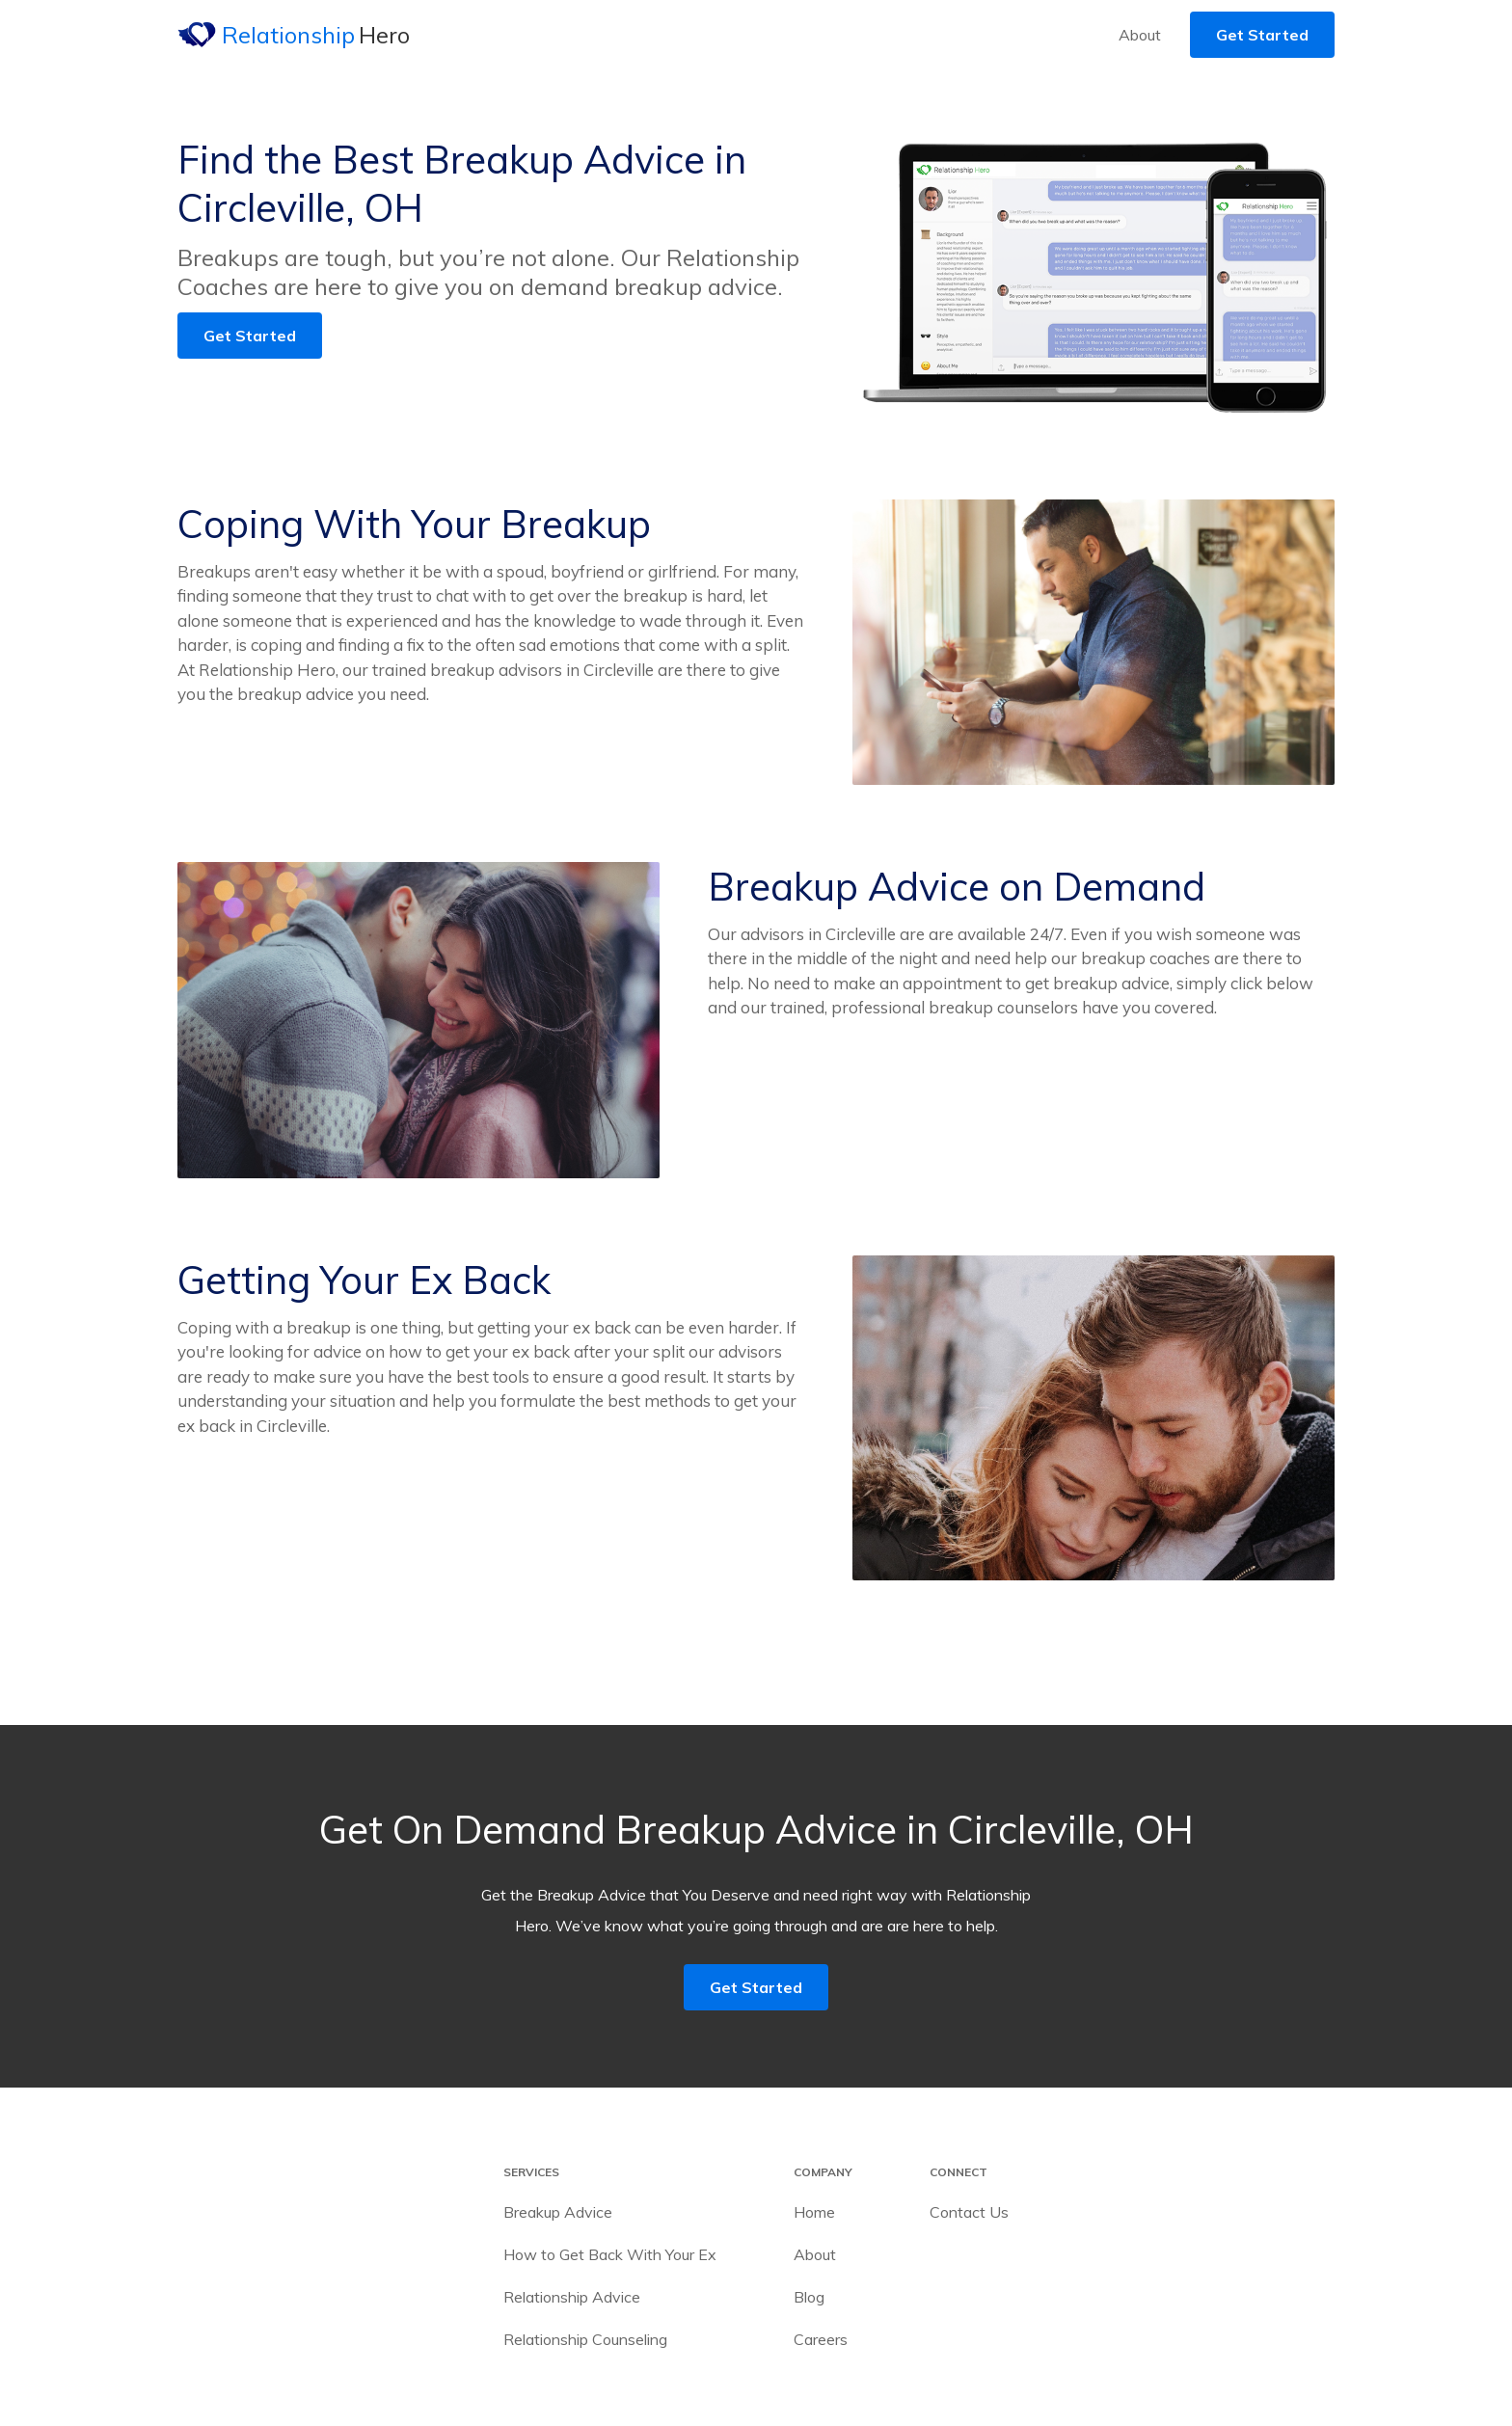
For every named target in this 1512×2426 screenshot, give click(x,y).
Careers (821, 2339)
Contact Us (969, 2212)
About (1140, 34)
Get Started (1262, 34)
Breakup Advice (557, 2212)
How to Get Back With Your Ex (609, 2254)
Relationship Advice (571, 2296)
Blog (809, 2296)
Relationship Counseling (585, 2339)
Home (814, 2212)
